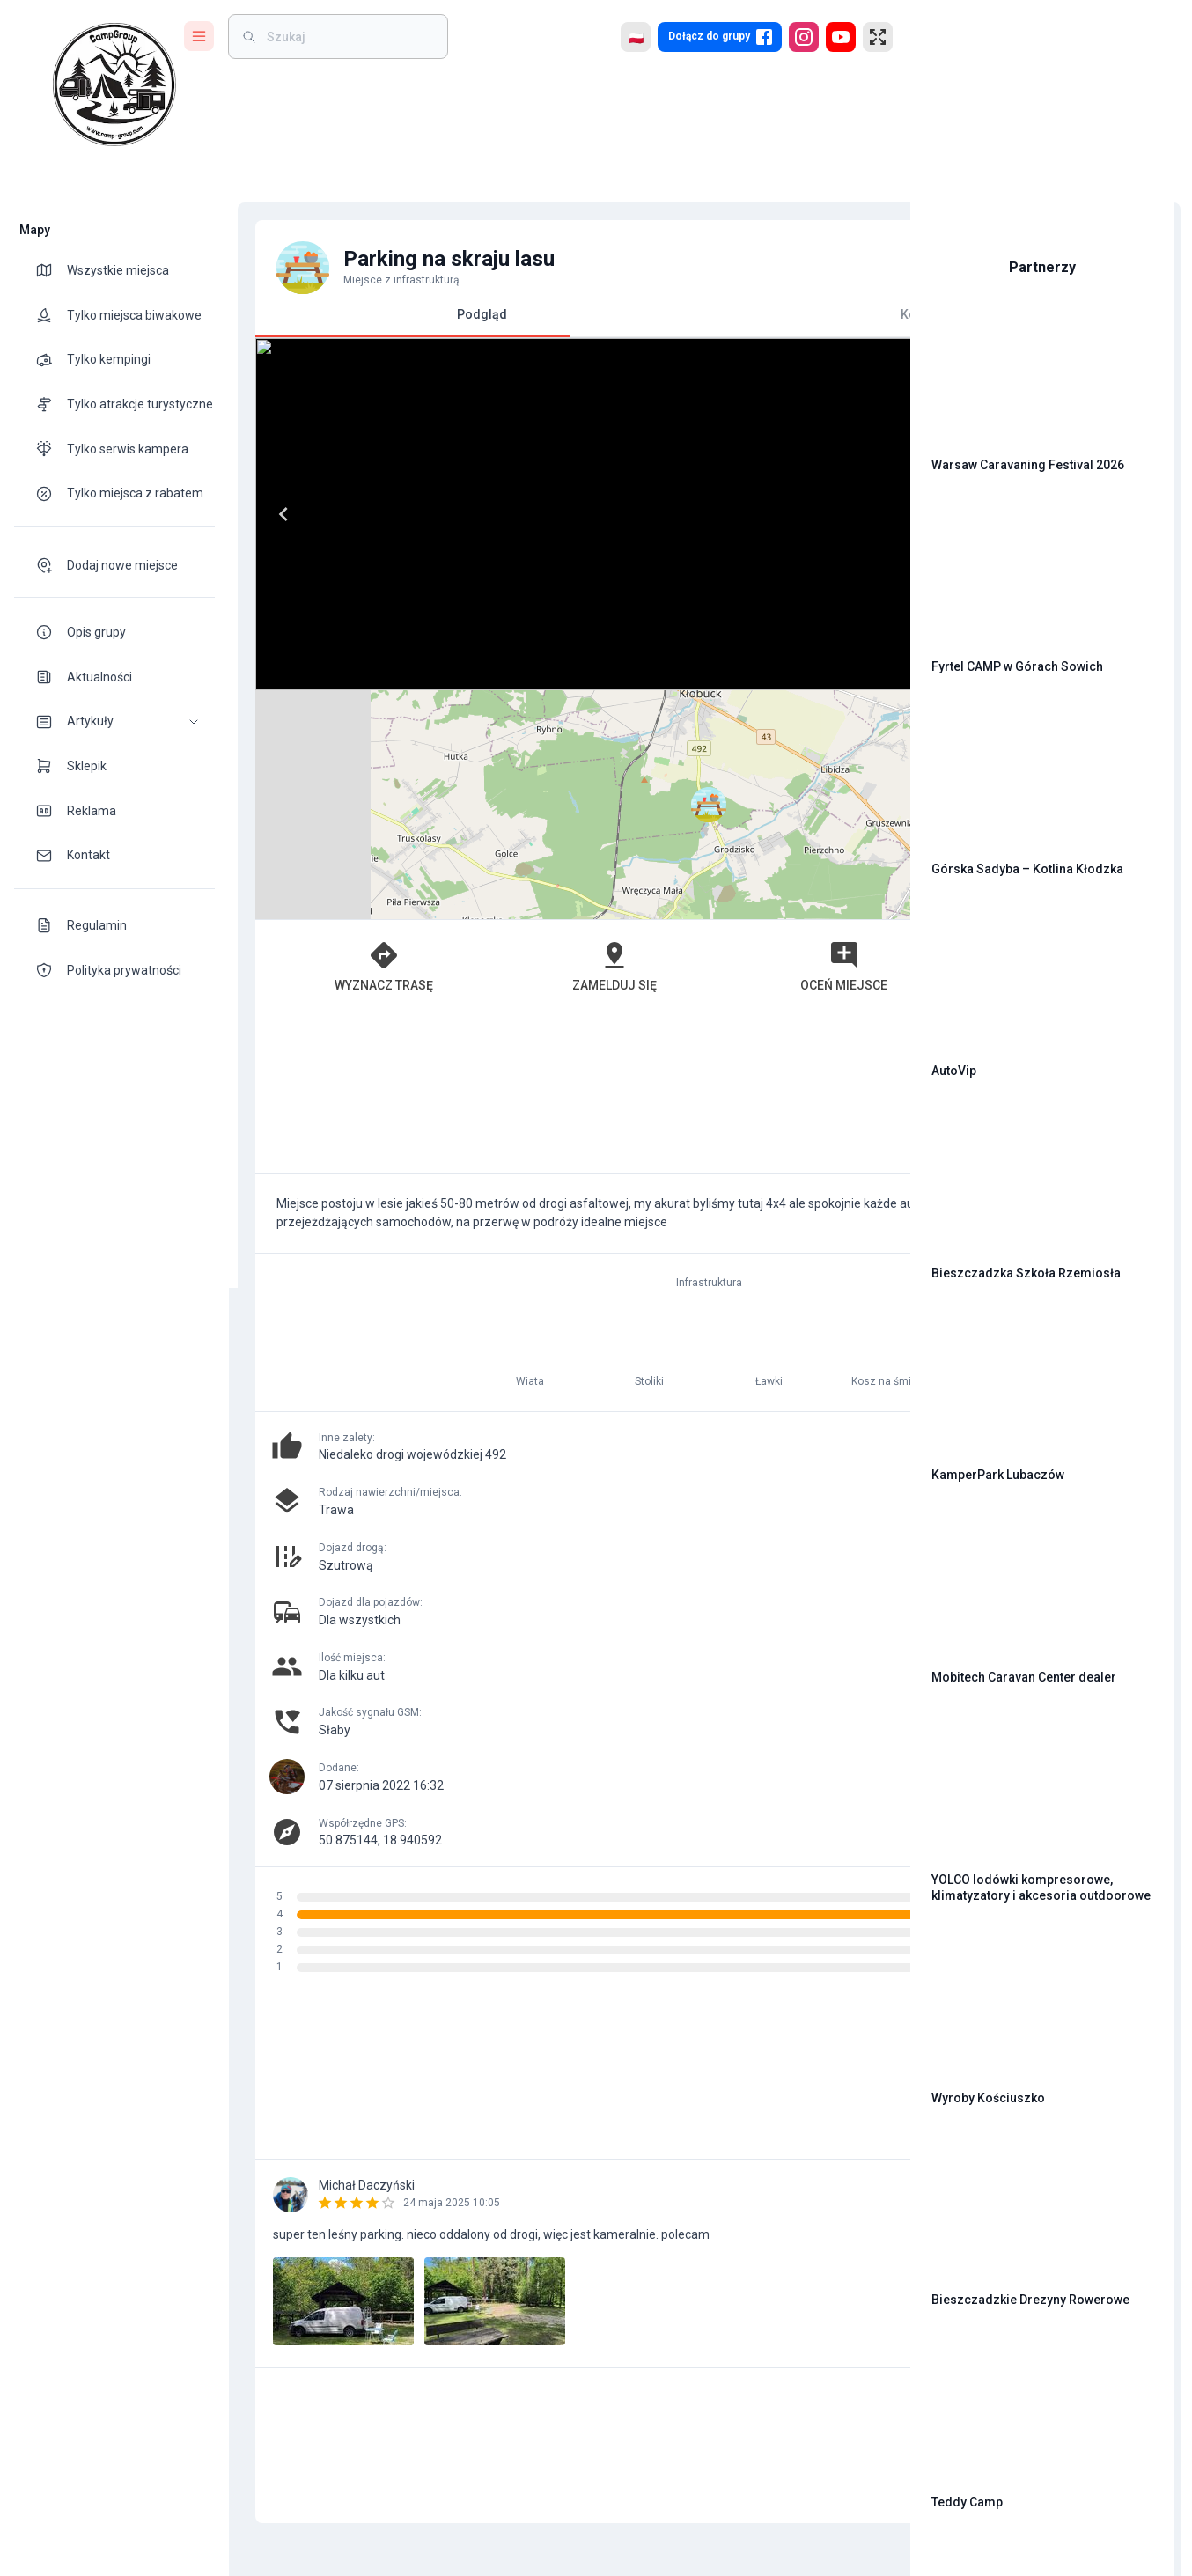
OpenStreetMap (775, 682)
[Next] (532, 514)
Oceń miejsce (649, 736)
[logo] (114, 84)
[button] (114, 721)
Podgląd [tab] (403, 321)
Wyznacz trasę (338, 736)
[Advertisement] (560, 864)
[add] (836, 2200)
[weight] (348, 36)
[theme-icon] (51, 270)
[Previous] (274, 514)
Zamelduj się (494, 736)
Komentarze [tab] (718, 314)
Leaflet (695, 682)
